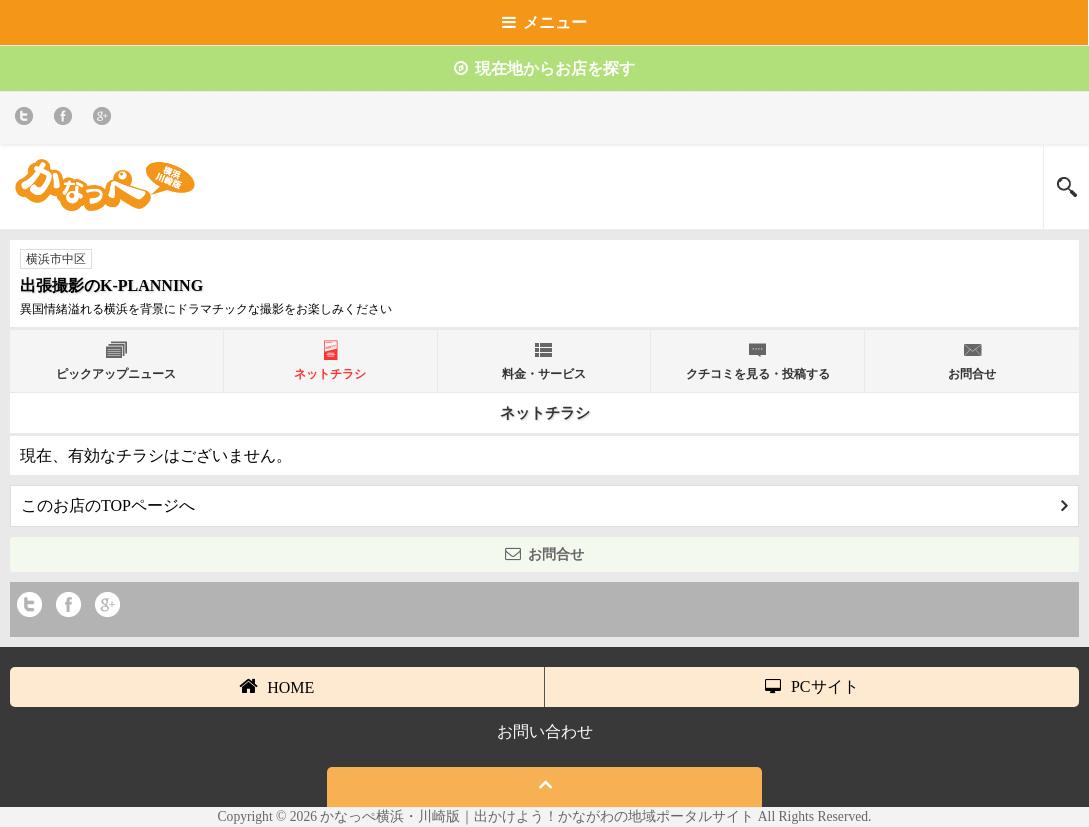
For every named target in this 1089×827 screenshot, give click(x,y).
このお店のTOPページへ (544, 505)
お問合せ (544, 553)
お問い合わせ (545, 731)
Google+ (105, 119)
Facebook (66, 119)
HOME (276, 686)
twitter (27, 119)
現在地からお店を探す (544, 68)
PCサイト (812, 686)
